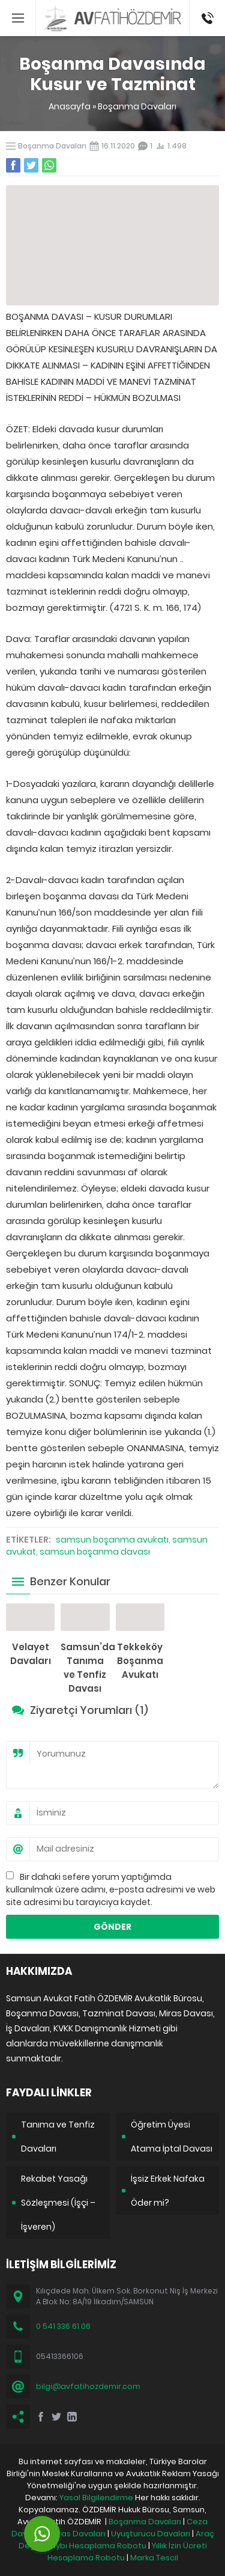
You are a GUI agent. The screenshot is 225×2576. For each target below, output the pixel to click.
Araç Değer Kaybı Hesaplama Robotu (116, 2539)
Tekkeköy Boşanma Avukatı (140, 1661)
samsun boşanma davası (95, 1552)
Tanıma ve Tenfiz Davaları (58, 2137)
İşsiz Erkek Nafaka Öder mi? (168, 2191)
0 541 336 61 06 (63, 2326)
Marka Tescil (154, 2557)
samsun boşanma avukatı (112, 1540)
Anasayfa (70, 106)
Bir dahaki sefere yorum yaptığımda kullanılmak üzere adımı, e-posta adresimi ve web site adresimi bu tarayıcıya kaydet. (110, 1889)
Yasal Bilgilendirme (96, 2497)
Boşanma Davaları (137, 106)
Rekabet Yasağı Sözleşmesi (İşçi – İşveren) (58, 2203)
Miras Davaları (78, 2533)
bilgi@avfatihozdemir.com (88, 2386)
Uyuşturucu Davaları (150, 2533)
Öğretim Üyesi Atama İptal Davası (171, 2137)
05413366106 (207, 6)
